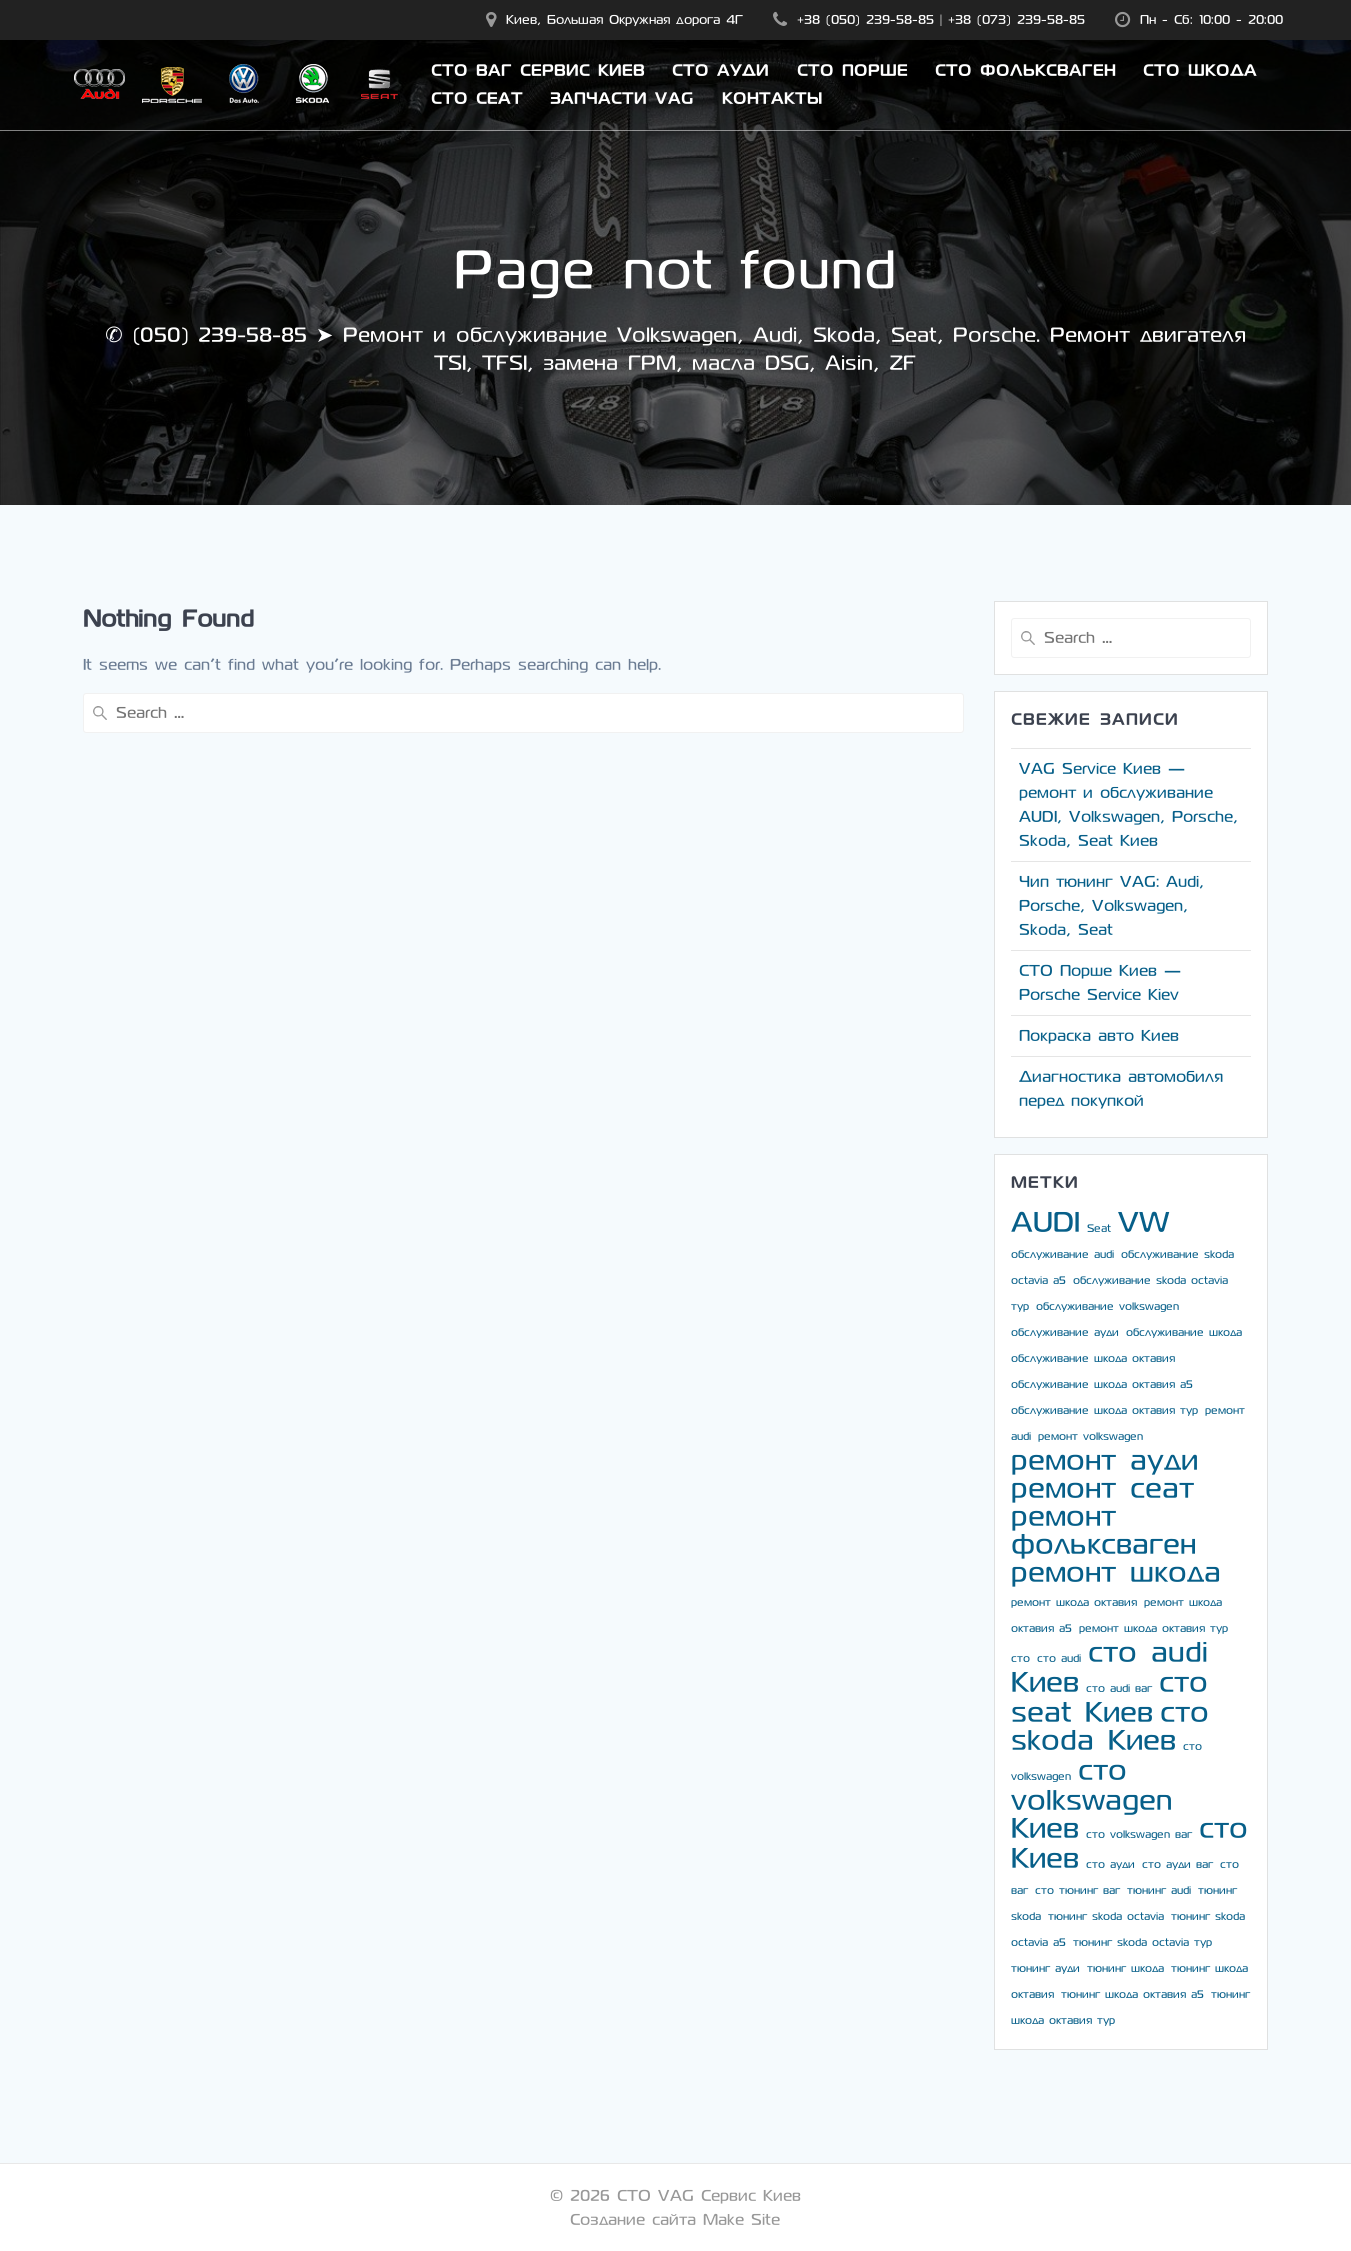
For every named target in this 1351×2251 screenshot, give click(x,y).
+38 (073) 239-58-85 (1016, 19)
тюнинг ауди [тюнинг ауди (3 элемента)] (1045, 1968)
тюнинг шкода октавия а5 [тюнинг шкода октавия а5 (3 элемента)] (1132, 1994)
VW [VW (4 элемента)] (1143, 1222)
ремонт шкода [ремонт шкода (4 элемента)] (1116, 1572)
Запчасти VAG (622, 99)
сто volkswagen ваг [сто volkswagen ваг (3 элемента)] (1139, 1834)
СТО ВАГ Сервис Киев (538, 71)
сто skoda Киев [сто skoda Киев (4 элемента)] (1110, 1726)
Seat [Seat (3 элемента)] (1099, 1228)
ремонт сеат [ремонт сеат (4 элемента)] (1102, 1488)
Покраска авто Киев (1099, 1035)
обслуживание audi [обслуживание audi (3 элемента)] (1062, 1254)
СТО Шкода (1200, 71)
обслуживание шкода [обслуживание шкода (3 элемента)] (1184, 1332)
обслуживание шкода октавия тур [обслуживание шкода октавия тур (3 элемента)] (1104, 1410)
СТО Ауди (720, 71)
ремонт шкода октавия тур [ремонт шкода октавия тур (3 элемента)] (1153, 1628)
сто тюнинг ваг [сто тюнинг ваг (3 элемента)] (1077, 1890)
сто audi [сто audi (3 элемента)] (1059, 1658)
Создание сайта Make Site (675, 2219)
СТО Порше (852, 71)
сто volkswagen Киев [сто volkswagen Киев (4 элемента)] (1091, 1799)
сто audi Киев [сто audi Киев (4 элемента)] (1109, 1667)
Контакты (772, 99)
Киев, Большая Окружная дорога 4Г (624, 19)
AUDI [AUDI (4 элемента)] (1045, 1222)
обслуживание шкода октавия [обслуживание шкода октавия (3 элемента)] (1093, 1358)
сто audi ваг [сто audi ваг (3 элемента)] (1119, 1688)
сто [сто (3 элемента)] (1020, 1658)
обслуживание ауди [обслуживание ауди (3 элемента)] (1065, 1332)
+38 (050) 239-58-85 (865, 19)
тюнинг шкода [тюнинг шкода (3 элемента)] (1125, 1968)
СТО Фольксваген (1025, 71)
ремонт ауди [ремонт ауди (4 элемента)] (1104, 1460)
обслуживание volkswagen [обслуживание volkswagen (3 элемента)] (1107, 1306)
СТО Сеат (477, 99)
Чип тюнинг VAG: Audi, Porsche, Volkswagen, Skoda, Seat (1111, 905)
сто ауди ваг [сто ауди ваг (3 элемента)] (1177, 1864)
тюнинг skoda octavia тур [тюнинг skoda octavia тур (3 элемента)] (1142, 1942)
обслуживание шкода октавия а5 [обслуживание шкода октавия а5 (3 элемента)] (1102, 1384)
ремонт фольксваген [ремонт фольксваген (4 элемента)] (1103, 1530)
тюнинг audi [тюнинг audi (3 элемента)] (1159, 1890)
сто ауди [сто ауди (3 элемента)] (1110, 1864)
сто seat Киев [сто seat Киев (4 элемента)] (1109, 1697)
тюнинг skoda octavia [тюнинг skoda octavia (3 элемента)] (1106, 1916)
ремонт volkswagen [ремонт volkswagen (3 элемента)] (1090, 1436)
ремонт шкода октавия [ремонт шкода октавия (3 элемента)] (1074, 1602)
